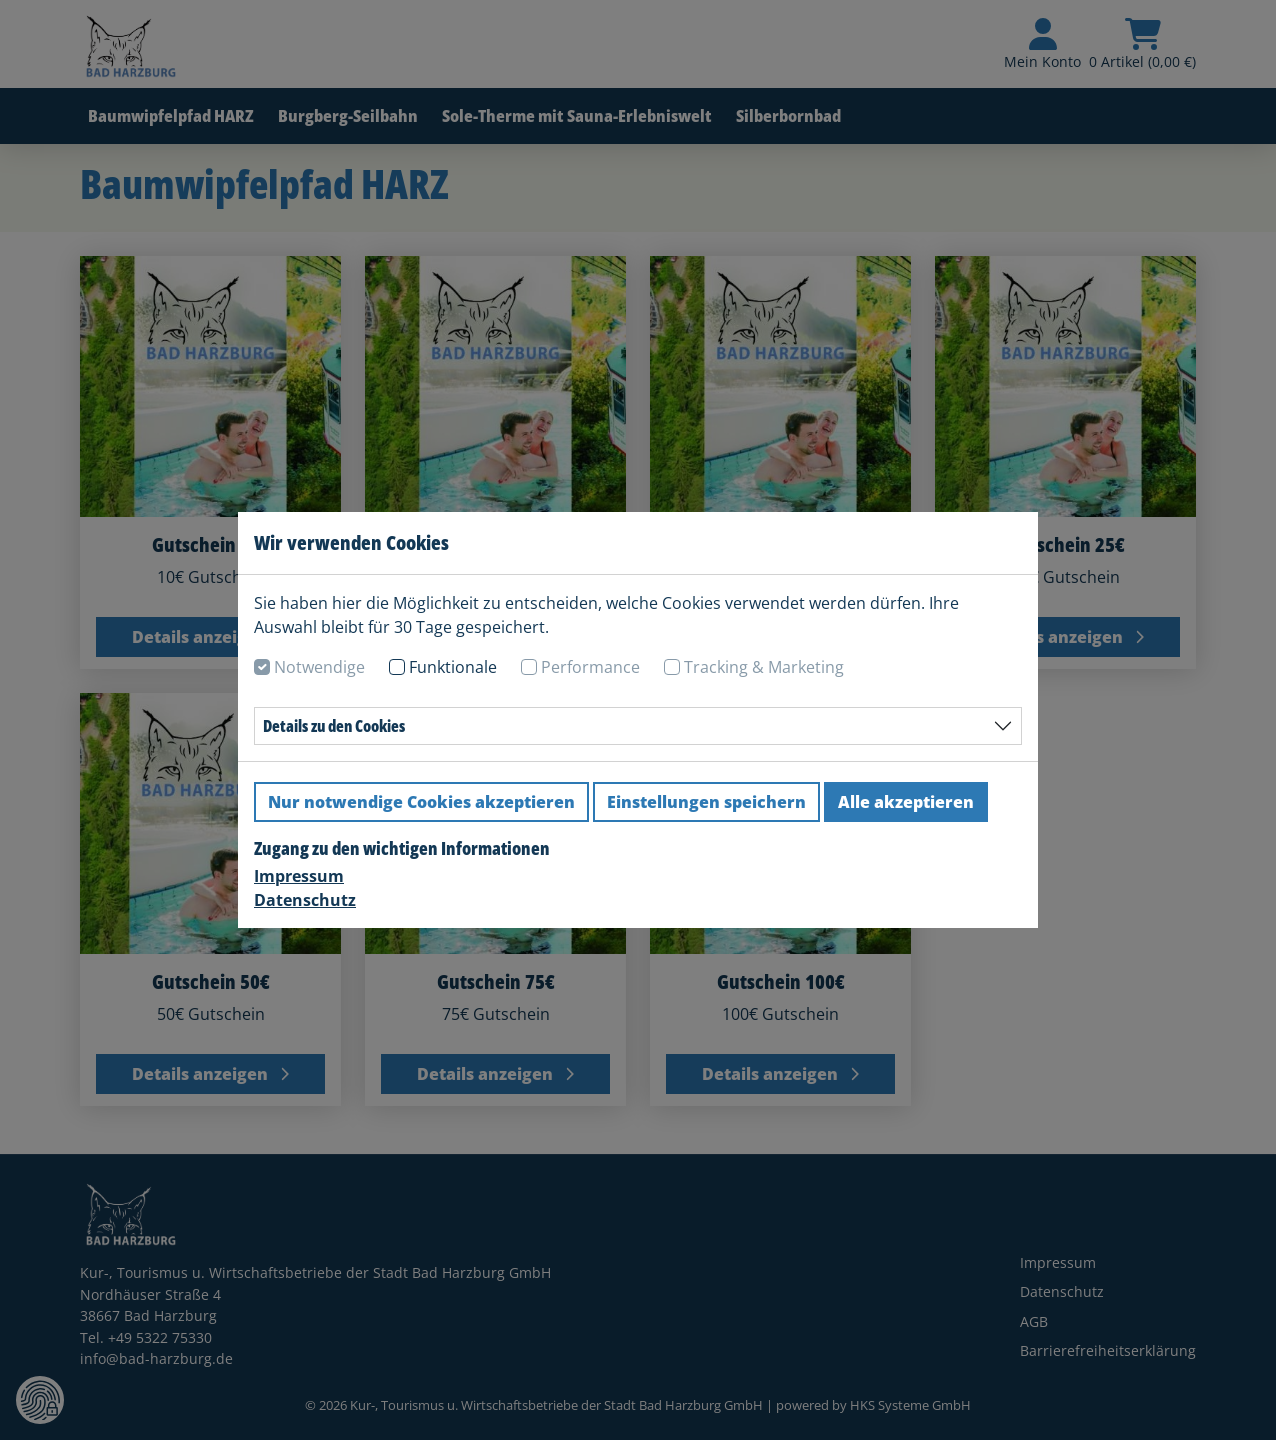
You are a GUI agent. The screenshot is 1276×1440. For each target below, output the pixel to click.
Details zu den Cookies (334, 726)
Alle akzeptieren (906, 802)
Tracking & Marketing (764, 667)
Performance (590, 667)
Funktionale (453, 667)
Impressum (299, 876)
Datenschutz (305, 900)
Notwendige (319, 667)
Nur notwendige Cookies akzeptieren (421, 802)
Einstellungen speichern (706, 802)
